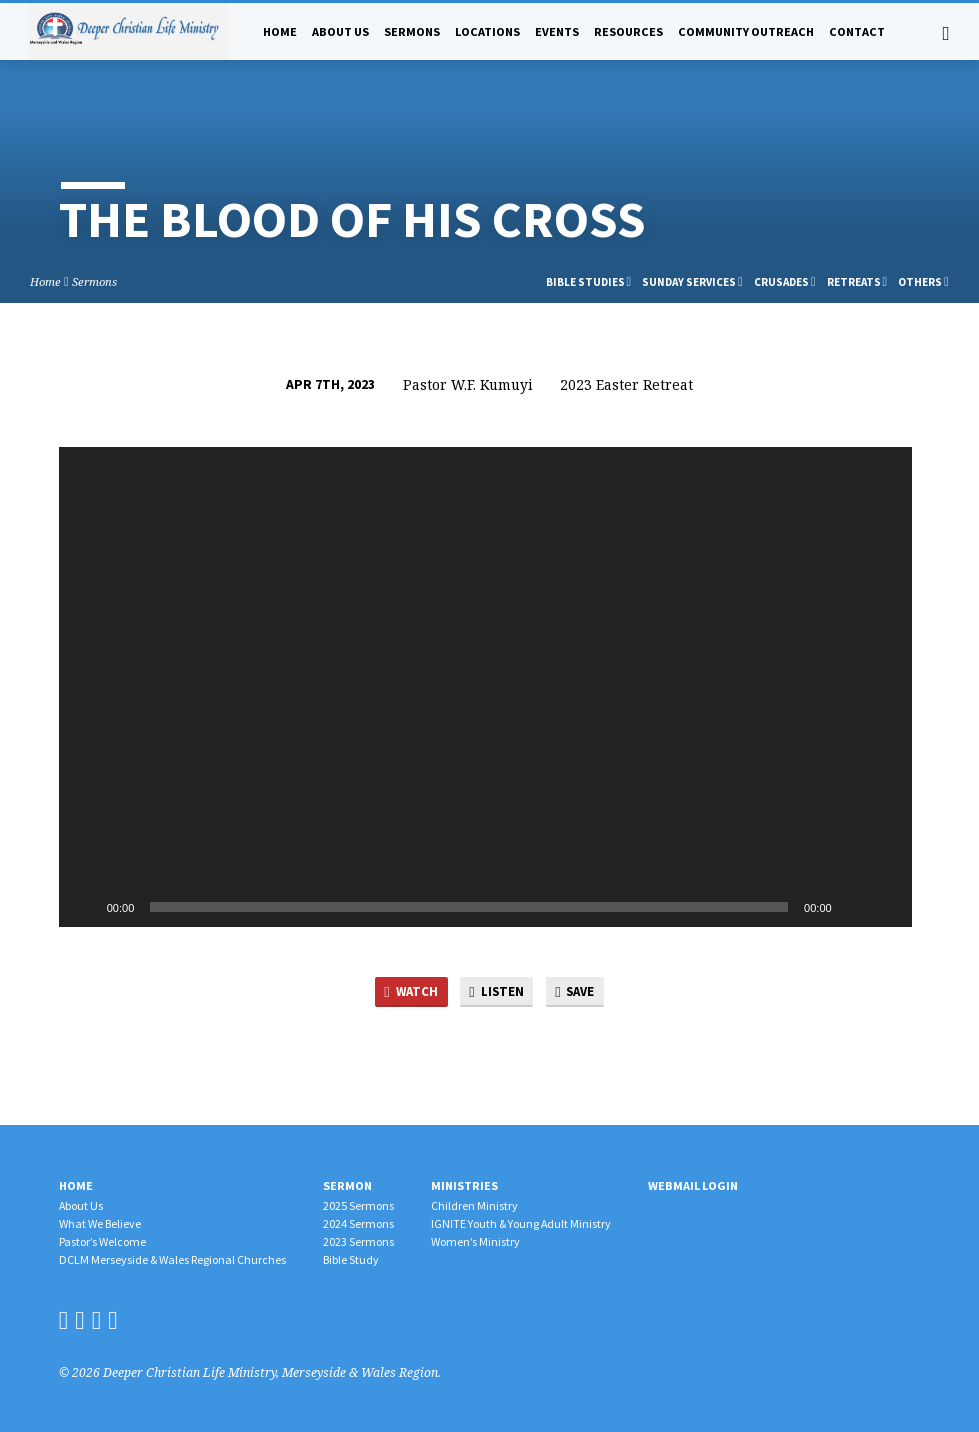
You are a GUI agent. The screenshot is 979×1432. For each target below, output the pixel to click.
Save (576, 992)
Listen (497, 992)
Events (557, 31)
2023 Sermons (358, 1241)
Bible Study (351, 1259)
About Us (340, 31)
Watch (409, 992)
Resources (628, 31)
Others (923, 282)
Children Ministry (474, 1205)
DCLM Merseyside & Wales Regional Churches (172, 1259)
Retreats (857, 282)
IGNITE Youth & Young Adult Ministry (521, 1223)
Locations (487, 31)
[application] (485, 687)
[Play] (85, 907)
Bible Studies (589, 282)
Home (280, 31)
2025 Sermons (358, 1205)
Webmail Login (693, 1185)
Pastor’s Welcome (102, 1241)
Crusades (785, 282)
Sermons (412, 31)
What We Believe (100, 1223)
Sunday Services (692, 282)
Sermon (347, 1185)
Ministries (464, 1185)
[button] (485, 687)
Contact (857, 31)
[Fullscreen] (886, 907)
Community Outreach (746, 31)
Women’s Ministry (475, 1241)
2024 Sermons (358, 1223)
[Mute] (854, 907)
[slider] (469, 907)
